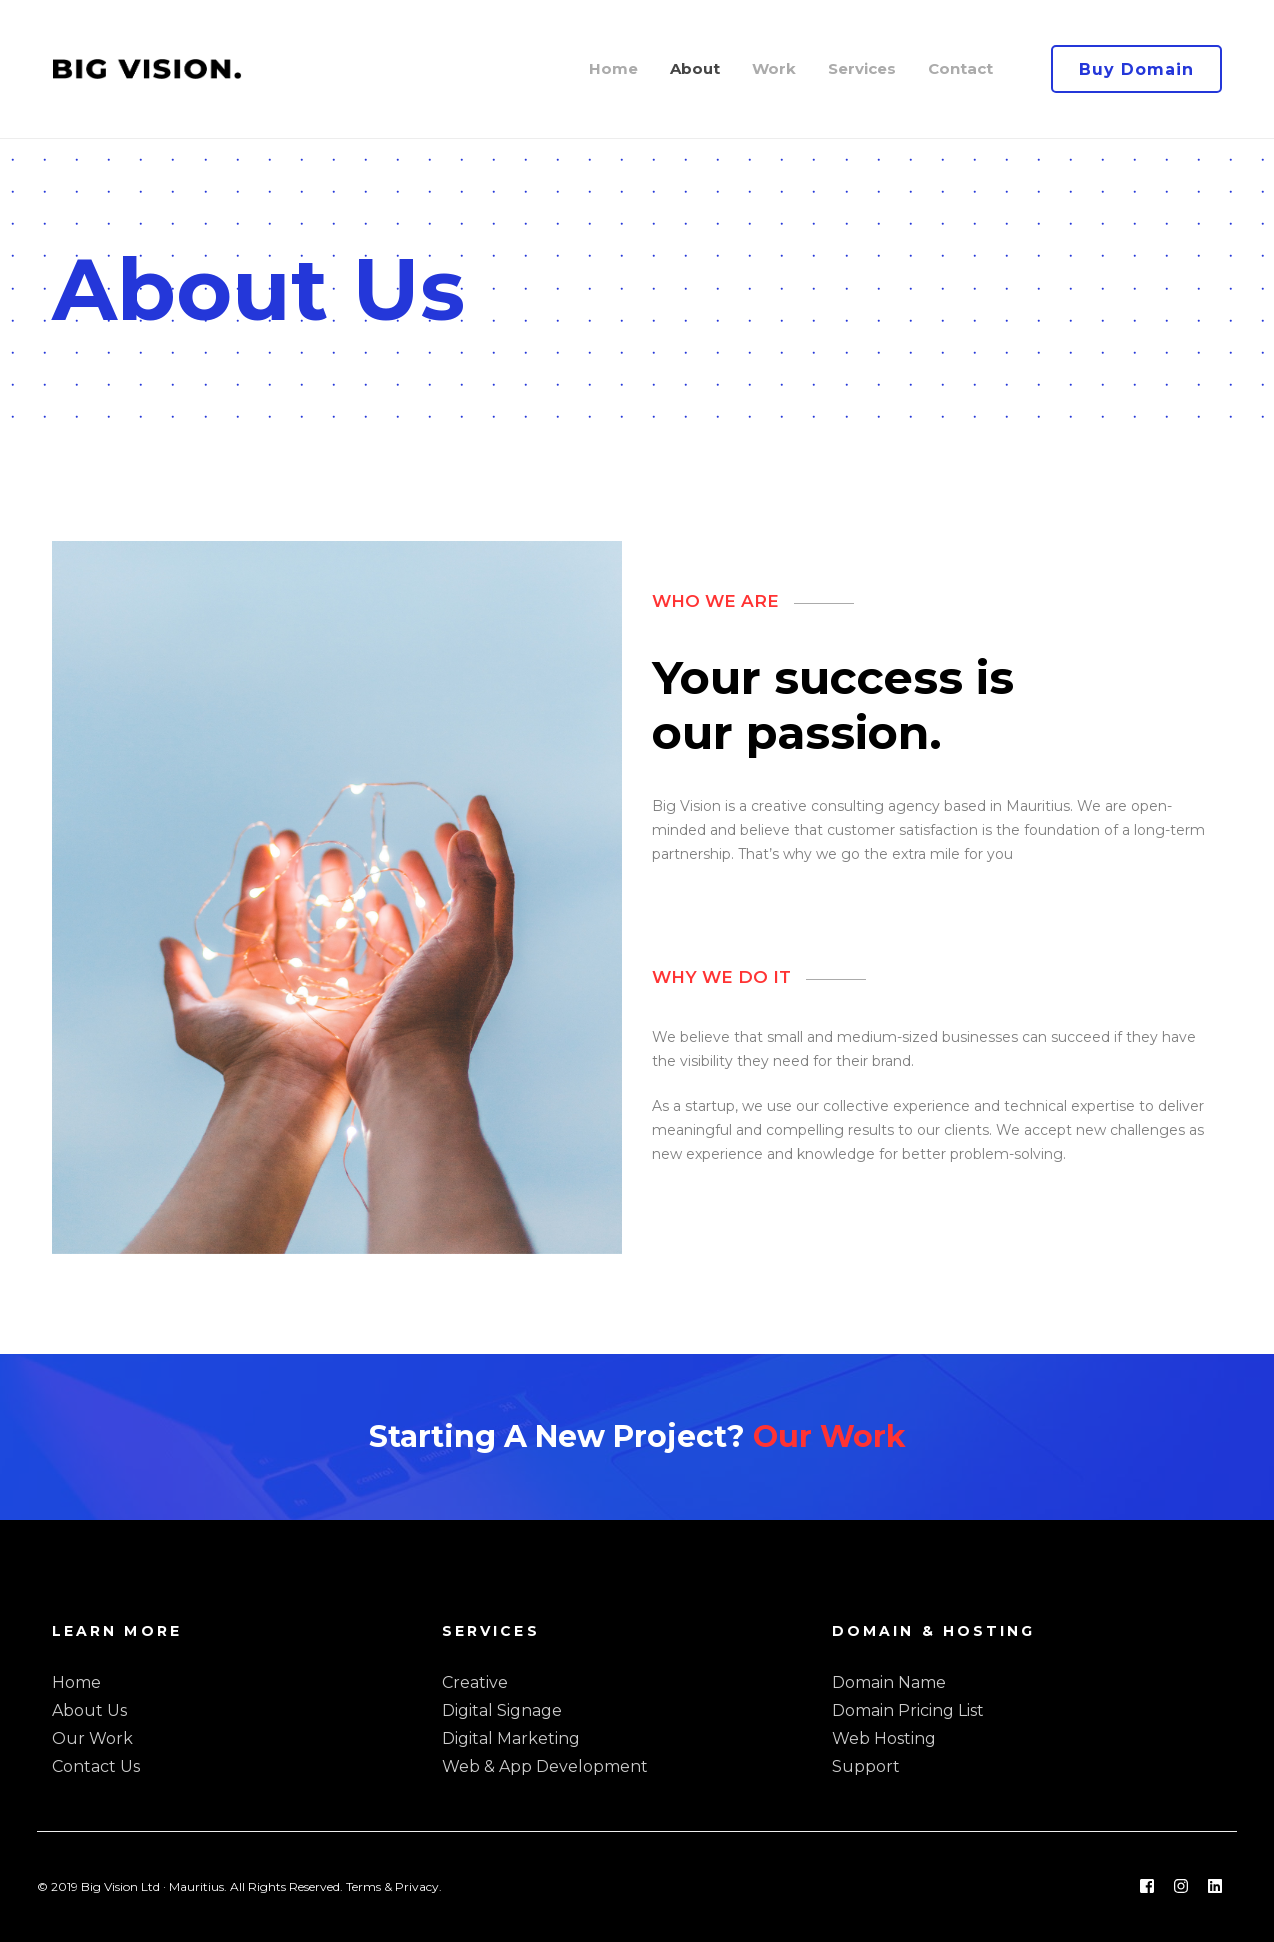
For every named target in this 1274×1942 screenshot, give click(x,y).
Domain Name (889, 1682)
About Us (89, 1710)
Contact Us (96, 1766)
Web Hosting (884, 1738)
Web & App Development (545, 1766)
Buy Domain (1136, 69)
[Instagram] (1181, 1887)
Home (76, 1682)
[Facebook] (1147, 1887)
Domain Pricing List (908, 1710)
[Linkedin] (1215, 1887)
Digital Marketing (511, 1738)
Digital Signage (502, 1710)
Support (866, 1766)
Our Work (829, 1436)
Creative (475, 1682)
